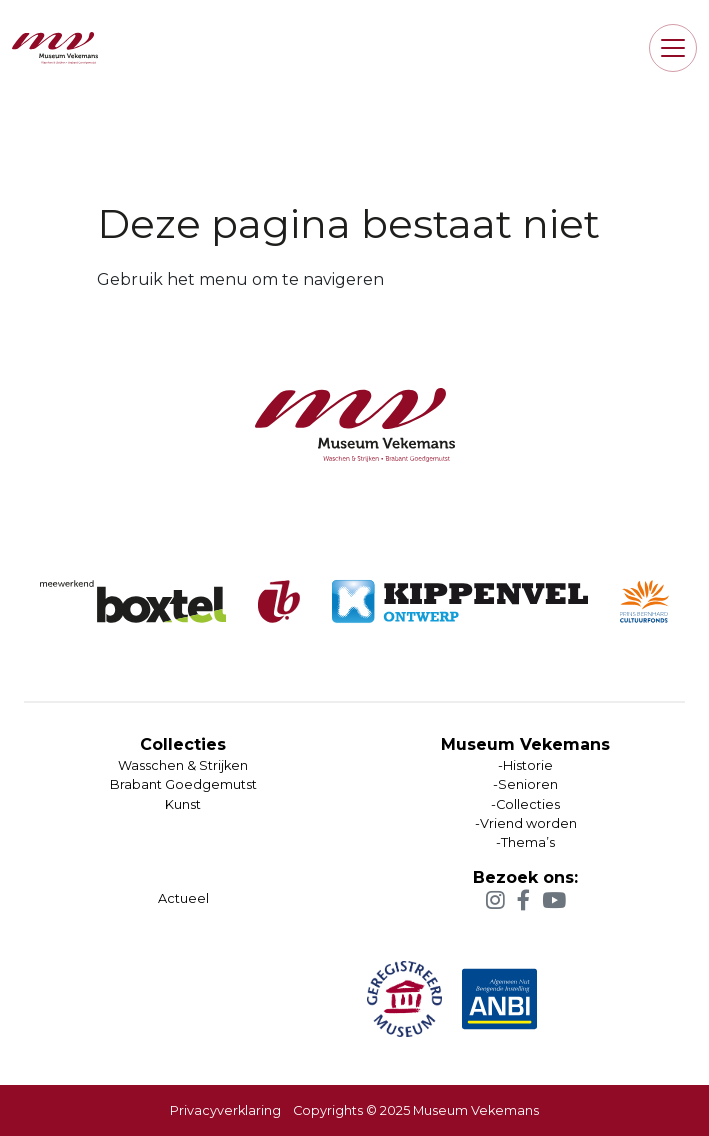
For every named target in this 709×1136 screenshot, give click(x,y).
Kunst (183, 804)
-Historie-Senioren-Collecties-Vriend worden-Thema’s (526, 804)
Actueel (183, 898)
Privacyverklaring (225, 1110)
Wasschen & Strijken (183, 765)
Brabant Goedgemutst (183, 784)
